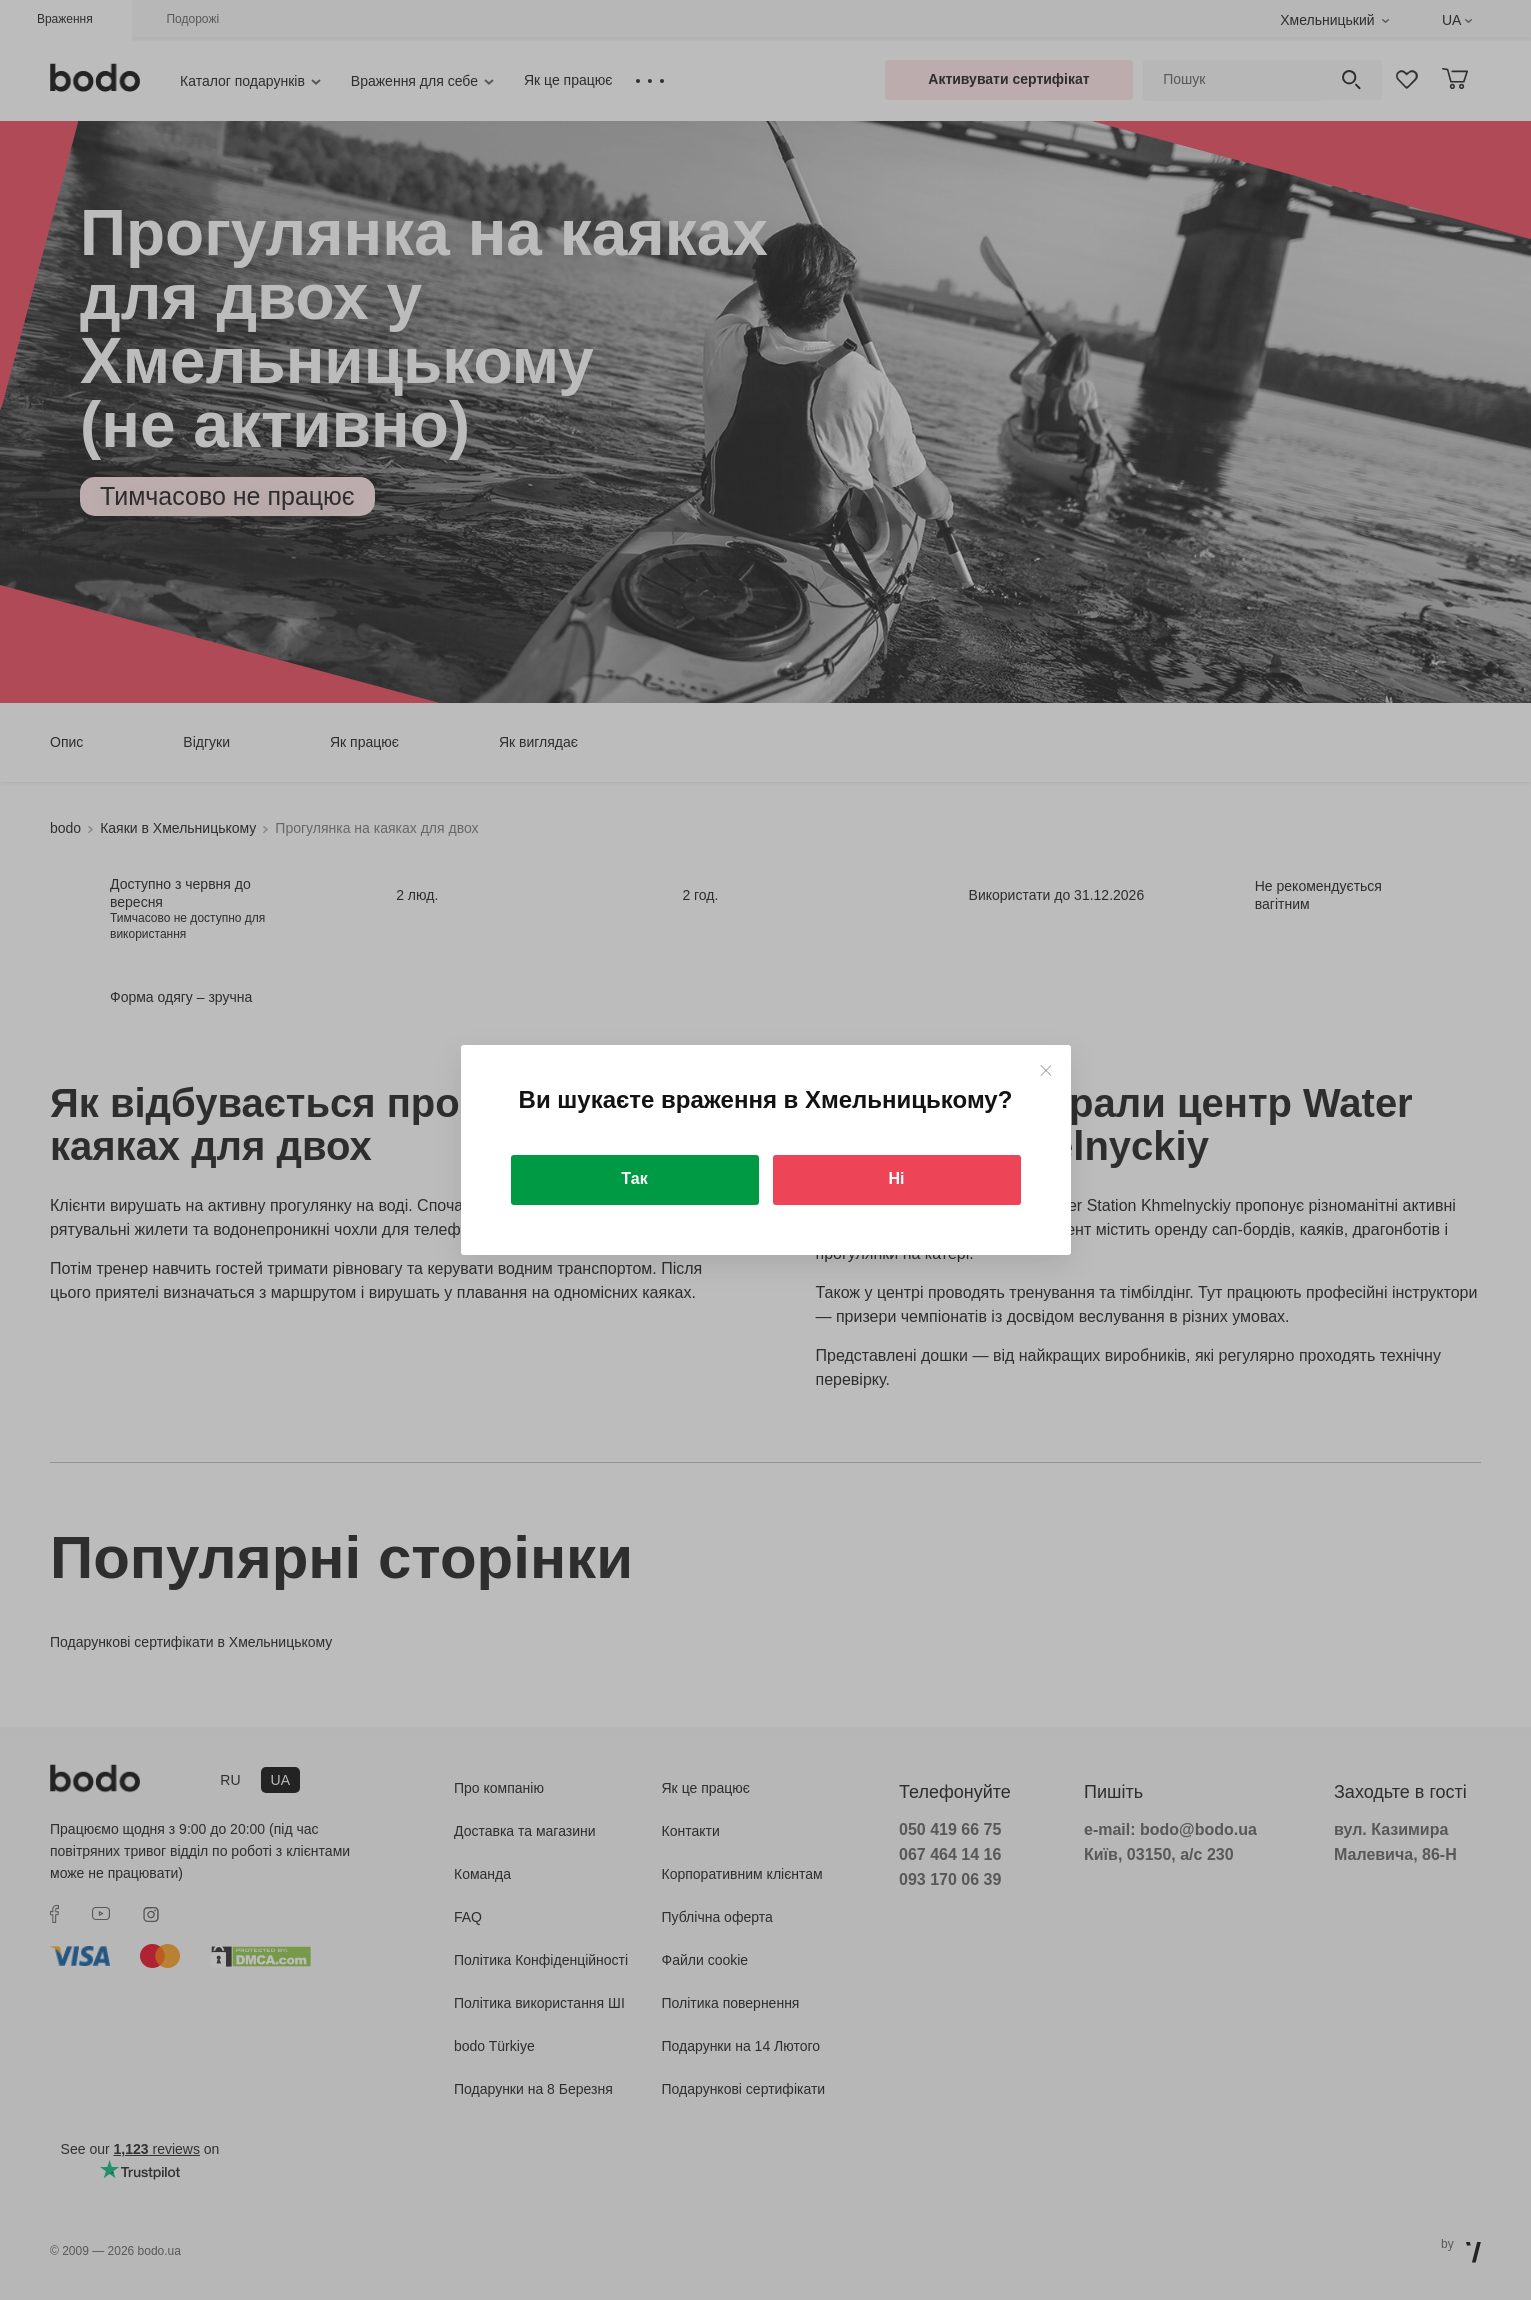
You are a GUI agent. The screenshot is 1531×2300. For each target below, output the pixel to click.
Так (634, 1178)
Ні (897, 1178)
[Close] (1045, 1070)
